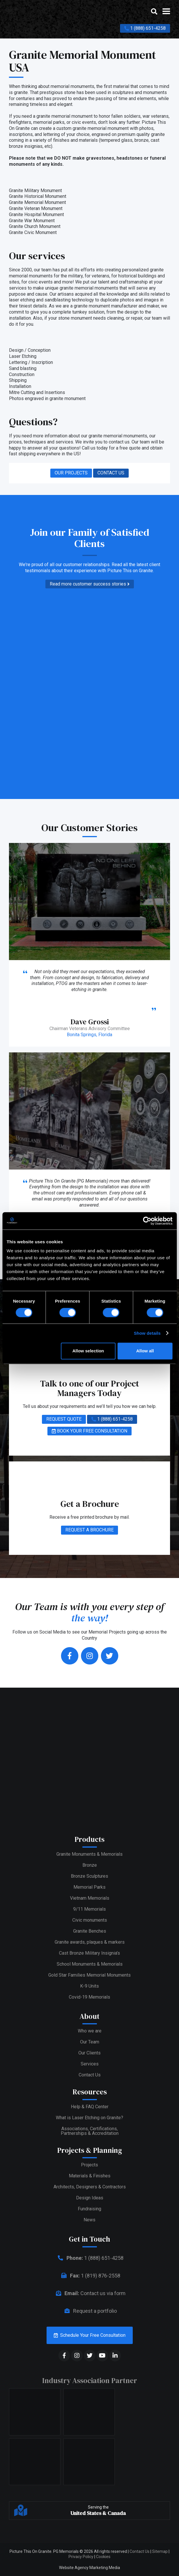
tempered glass (116, 140)
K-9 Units (89, 1986)
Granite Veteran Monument (35, 208)
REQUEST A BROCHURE (89, 1530)
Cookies (103, 2556)
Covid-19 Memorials (89, 1997)
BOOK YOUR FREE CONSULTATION (89, 1431)
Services (90, 2064)
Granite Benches (89, 1931)
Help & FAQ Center (89, 2106)
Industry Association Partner (89, 2380)
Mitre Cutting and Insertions (37, 392)
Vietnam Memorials (89, 1898)
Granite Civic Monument (33, 232)
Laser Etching (22, 356)
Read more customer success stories (90, 584)
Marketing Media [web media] (104, 2567)
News (89, 2220)
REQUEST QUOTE (64, 1419)
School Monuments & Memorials (90, 1964)
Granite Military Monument (35, 190)
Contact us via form (89, 2293)
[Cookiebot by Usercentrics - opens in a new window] (147, 1220)
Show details (147, 1333)
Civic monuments (89, 1920)
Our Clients (89, 2053)
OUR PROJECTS (71, 473)
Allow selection (88, 1350)
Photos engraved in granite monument (47, 398)
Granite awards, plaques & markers (90, 1942)
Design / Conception (30, 350)
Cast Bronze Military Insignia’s (89, 1953)
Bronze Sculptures (89, 1876)
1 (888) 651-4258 (145, 28)
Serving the (98, 2511)
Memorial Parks (89, 1887)
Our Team (89, 2042)
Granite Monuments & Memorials (89, 1854)
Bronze (89, 1865)
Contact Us (90, 2075)
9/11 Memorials (89, 1909)
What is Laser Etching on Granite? (89, 2117)
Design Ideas (89, 2198)
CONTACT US (110, 473)
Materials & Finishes (89, 2176)
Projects (89, 2165)
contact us (119, 442)
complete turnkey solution (78, 312)
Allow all (145, 1350)
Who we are (90, 2031)
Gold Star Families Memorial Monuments (89, 1975)
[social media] (64, 2355)
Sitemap (160, 2551)
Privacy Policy (81, 2556)
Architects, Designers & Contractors (89, 2187)
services (64, 442)
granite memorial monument (101, 128)
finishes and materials (75, 140)
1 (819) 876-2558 (89, 2275)
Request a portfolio (89, 2311)
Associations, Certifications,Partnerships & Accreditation (90, 2131)
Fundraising (89, 2209)
